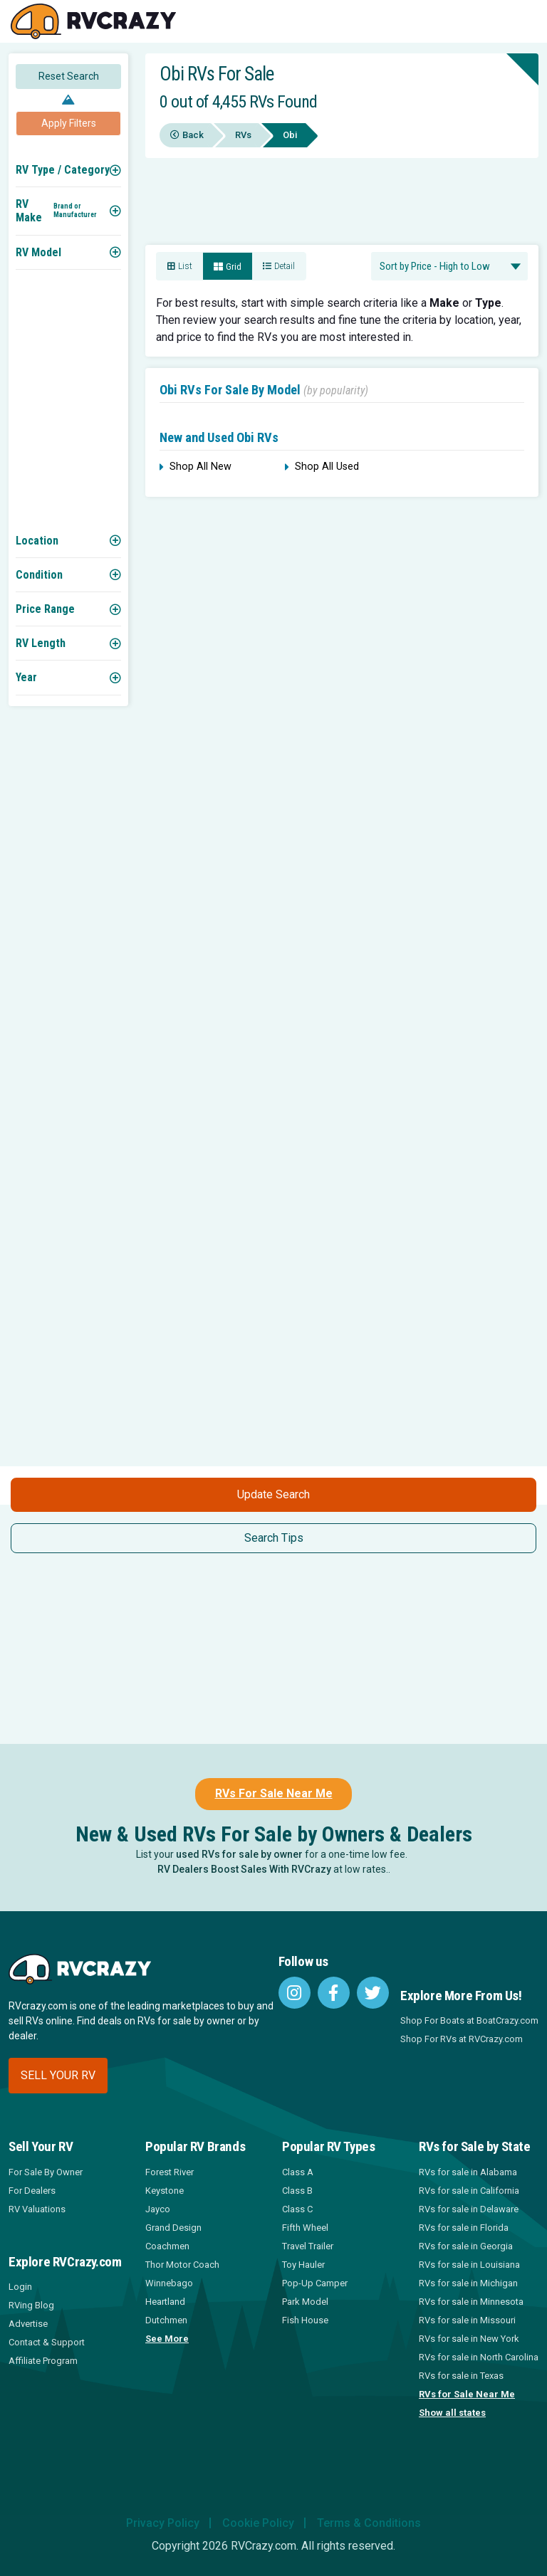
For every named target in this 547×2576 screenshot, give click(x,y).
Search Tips (273, 1538)
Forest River (169, 2172)
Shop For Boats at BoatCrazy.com (469, 2020)
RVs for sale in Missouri (467, 2320)
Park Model (305, 2301)
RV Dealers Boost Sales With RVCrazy (244, 1869)
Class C (297, 2209)
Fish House (305, 2320)
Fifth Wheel (305, 2227)
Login (20, 2286)
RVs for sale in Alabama (468, 2172)
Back (187, 135)
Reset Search (68, 76)
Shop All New (195, 467)
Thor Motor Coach (182, 2264)
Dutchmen (166, 2320)
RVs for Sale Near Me (467, 2394)
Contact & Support (47, 2342)
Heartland (165, 2301)
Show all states (452, 2412)
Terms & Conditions (369, 2523)
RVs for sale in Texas (461, 2375)
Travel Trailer (307, 2246)
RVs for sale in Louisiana (469, 2264)
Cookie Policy (258, 2523)
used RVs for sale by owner (239, 1854)
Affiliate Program (43, 2360)
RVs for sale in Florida (464, 2227)
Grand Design (173, 2227)
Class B (297, 2190)
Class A (297, 2172)
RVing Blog (31, 2305)
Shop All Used (322, 467)
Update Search (273, 1494)
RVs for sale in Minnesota (471, 2301)
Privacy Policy (162, 2523)
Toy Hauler (303, 2264)
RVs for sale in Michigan (468, 2283)
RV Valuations (37, 2209)
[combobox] (449, 266)
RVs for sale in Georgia (466, 2246)
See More (167, 2338)
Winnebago (169, 2283)
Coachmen (167, 2246)
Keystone (164, 2190)
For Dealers (32, 2190)
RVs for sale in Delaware (469, 2209)
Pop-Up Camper (315, 2283)
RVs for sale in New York (469, 2338)
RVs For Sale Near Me (274, 1793)
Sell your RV (58, 2075)
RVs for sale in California (469, 2190)
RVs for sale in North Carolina (478, 2357)
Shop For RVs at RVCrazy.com (461, 2039)
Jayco (157, 2209)
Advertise (28, 2323)
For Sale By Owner (46, 2172)
